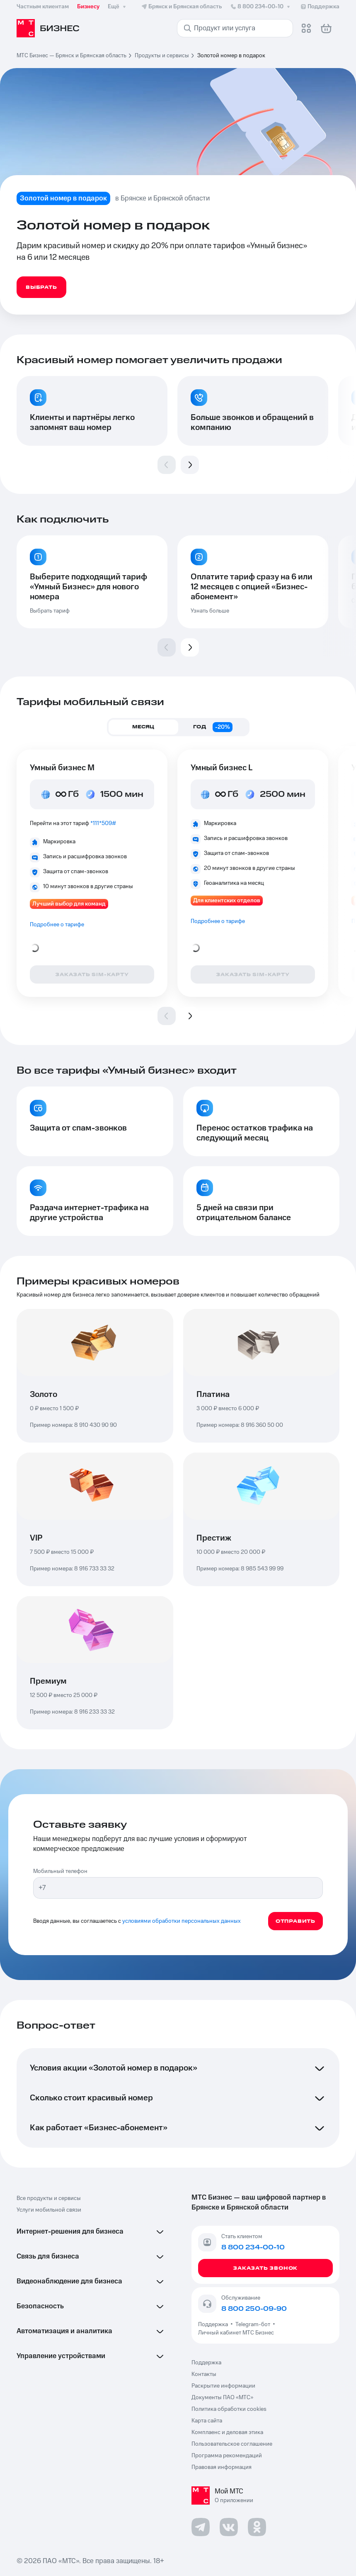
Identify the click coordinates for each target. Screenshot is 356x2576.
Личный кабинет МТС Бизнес (236, 2333)
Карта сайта (206, 2421)
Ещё (118, 6)
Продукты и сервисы (162, 55)
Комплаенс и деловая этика (227, 2432)
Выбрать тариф (50, 611)
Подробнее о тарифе (57, 925)
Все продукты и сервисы (49, 2198)
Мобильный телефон (60, 1871)
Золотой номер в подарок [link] (231, 55)
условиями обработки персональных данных (181, 1921)
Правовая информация (221, 2467)
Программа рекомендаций (226, 2455)
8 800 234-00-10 (261, 6)
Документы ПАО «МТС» (222, 2397)
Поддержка (214, 2324)
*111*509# (103, 823)
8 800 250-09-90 (254, 2308)
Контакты (203, 2374)
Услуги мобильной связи (49, 2210)
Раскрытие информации (223, 2386)
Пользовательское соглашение (231, 2444)
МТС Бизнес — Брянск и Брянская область (71, 55)
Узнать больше (210, 611)
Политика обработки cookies (228, 2409)
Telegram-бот (252, 2324)
